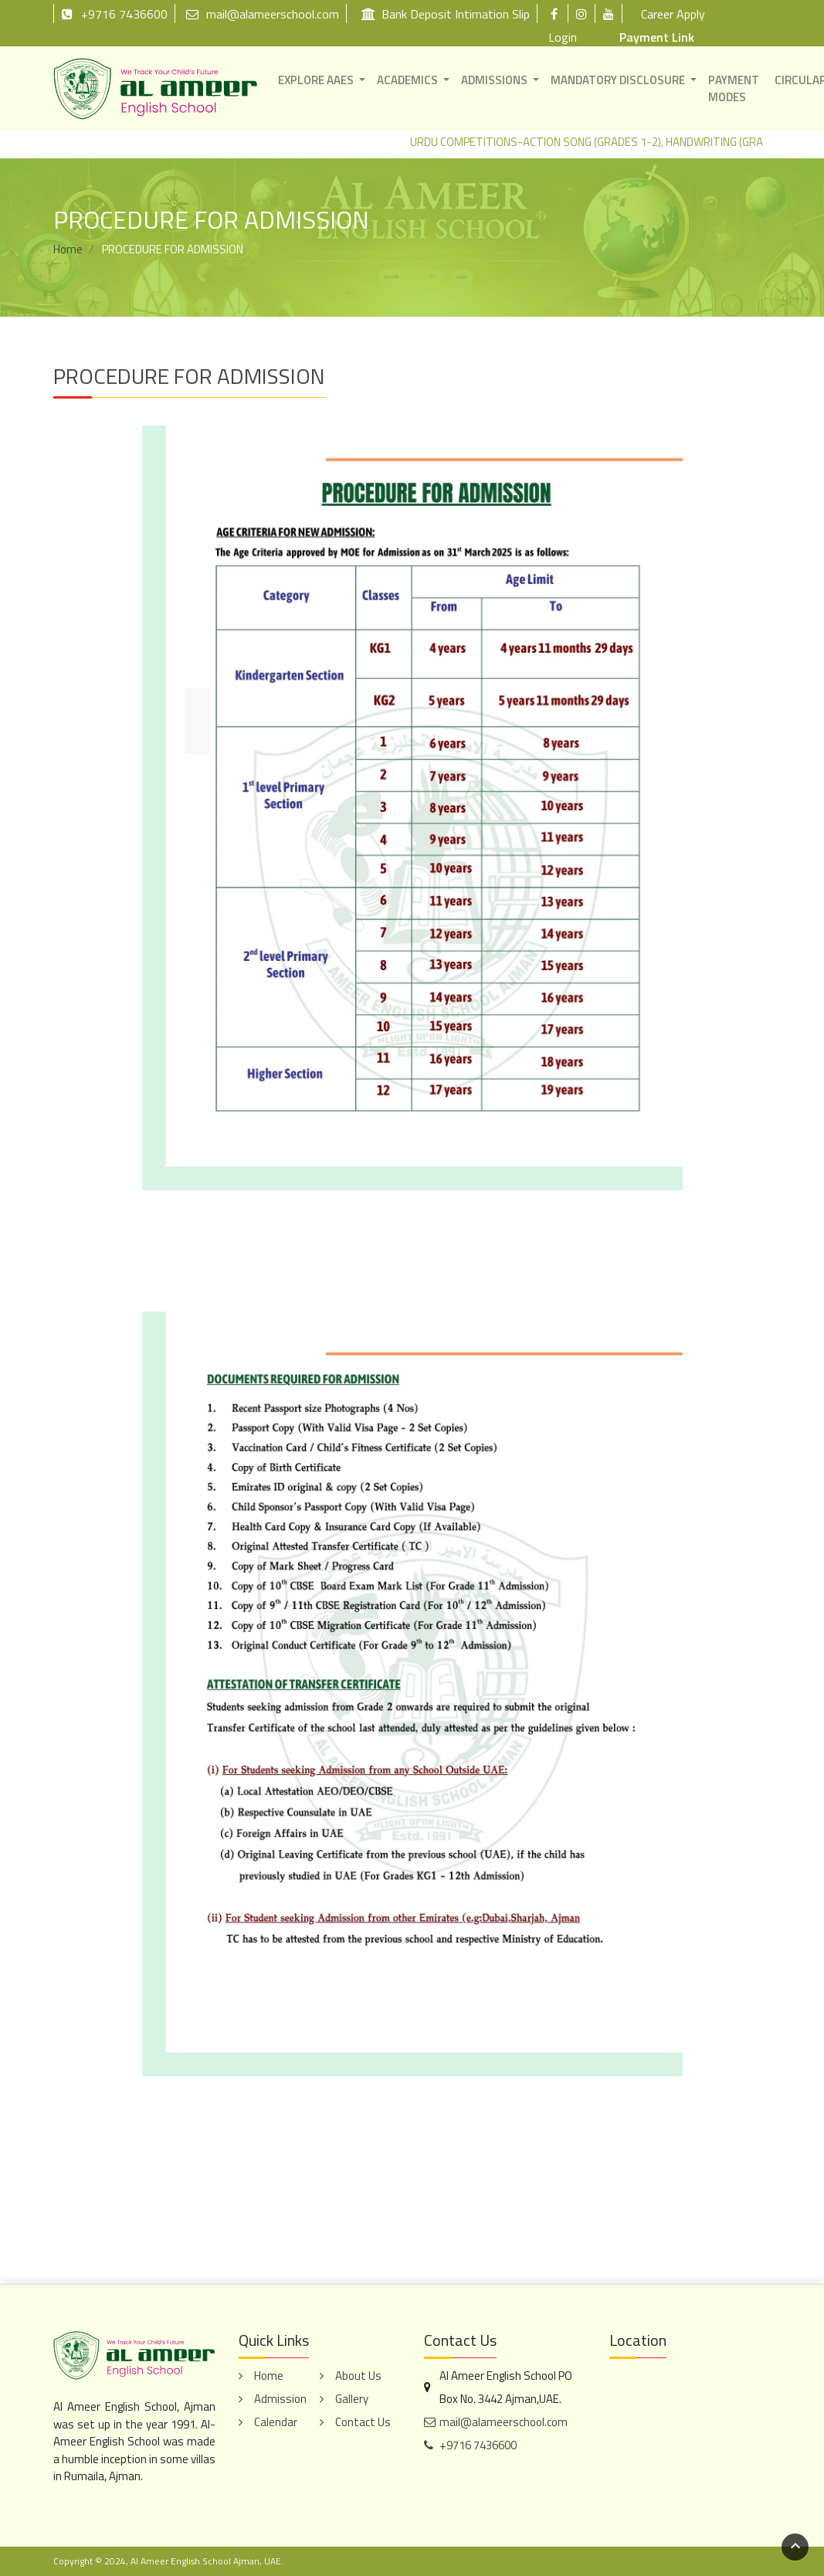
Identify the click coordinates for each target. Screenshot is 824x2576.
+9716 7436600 (114, 13)
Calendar (275, 2422)
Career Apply (673, 14)
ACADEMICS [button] (407, 80)
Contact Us (363, 2422)
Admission (280, 2399)
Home (68, 249)
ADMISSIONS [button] (494, 80)
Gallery (351, 2399)
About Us (358, 2375)
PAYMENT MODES (733, 89)
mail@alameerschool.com (262, 13)
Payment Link (656, 37)
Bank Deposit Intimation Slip (445, 13)
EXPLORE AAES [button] (316, 80)
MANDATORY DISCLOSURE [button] (618, 80)
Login (562, 37)
